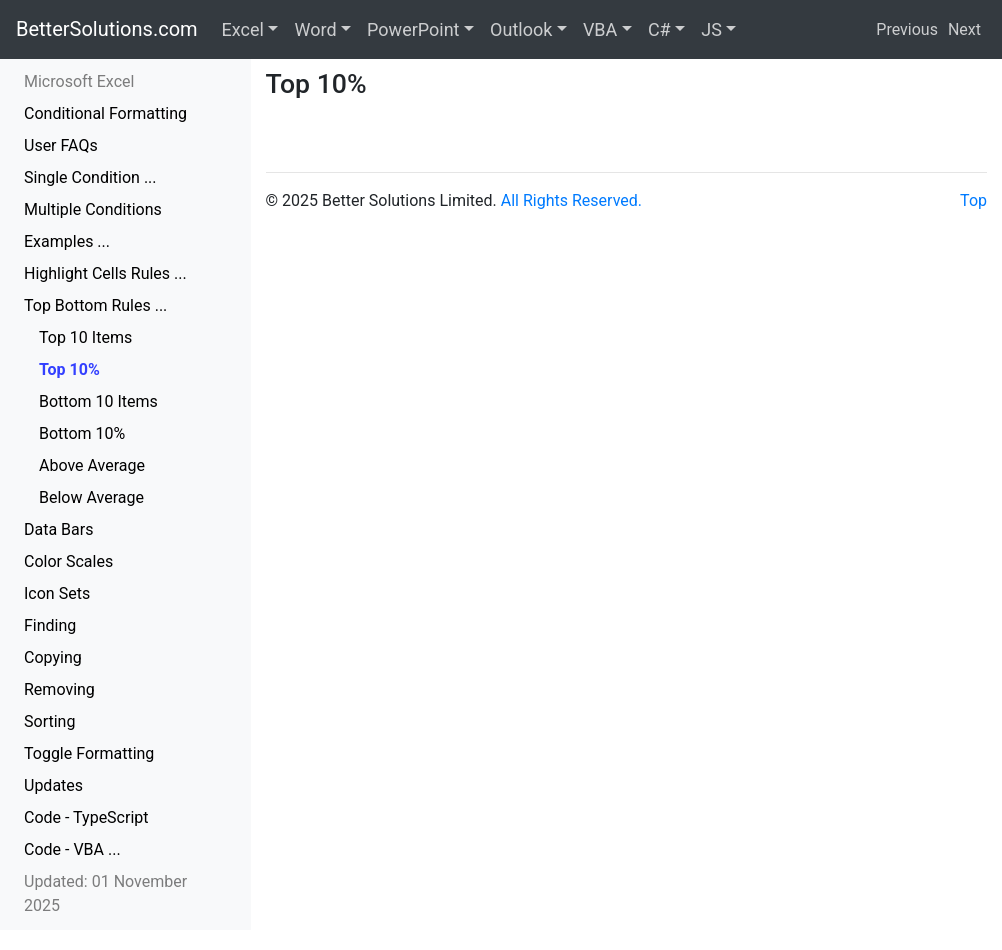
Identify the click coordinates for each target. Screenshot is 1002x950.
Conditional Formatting (105, 113)
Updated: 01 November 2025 (105, 893)
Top (973, 200)
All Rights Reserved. (571, 200)
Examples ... (67, 241)
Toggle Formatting (89, 753)
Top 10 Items (85, 337)
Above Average (92, 465)
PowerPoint (413, 29)
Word (315, 29)
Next (964, 29)
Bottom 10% (82, 433)
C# (659, 29)
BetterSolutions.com (107, 29)
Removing (59, 689)
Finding (50, 625)
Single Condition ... (90, 177)
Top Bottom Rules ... (95, 305)
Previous (907, 29)
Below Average (91, 497)
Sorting (49, 721)
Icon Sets (57, 593)
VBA (600, 29)
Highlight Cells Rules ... (105, 273)
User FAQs (61, 145)
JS (711, 29)
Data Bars (58, 529)
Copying (53, 657)
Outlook (521, 29)
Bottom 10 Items (98, 401)
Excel (243, 29)
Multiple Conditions (93, 209)
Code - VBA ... (72, 849)
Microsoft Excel (79, 81)
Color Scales (68, 561)
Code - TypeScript (86, 817)
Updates (53, 785)
